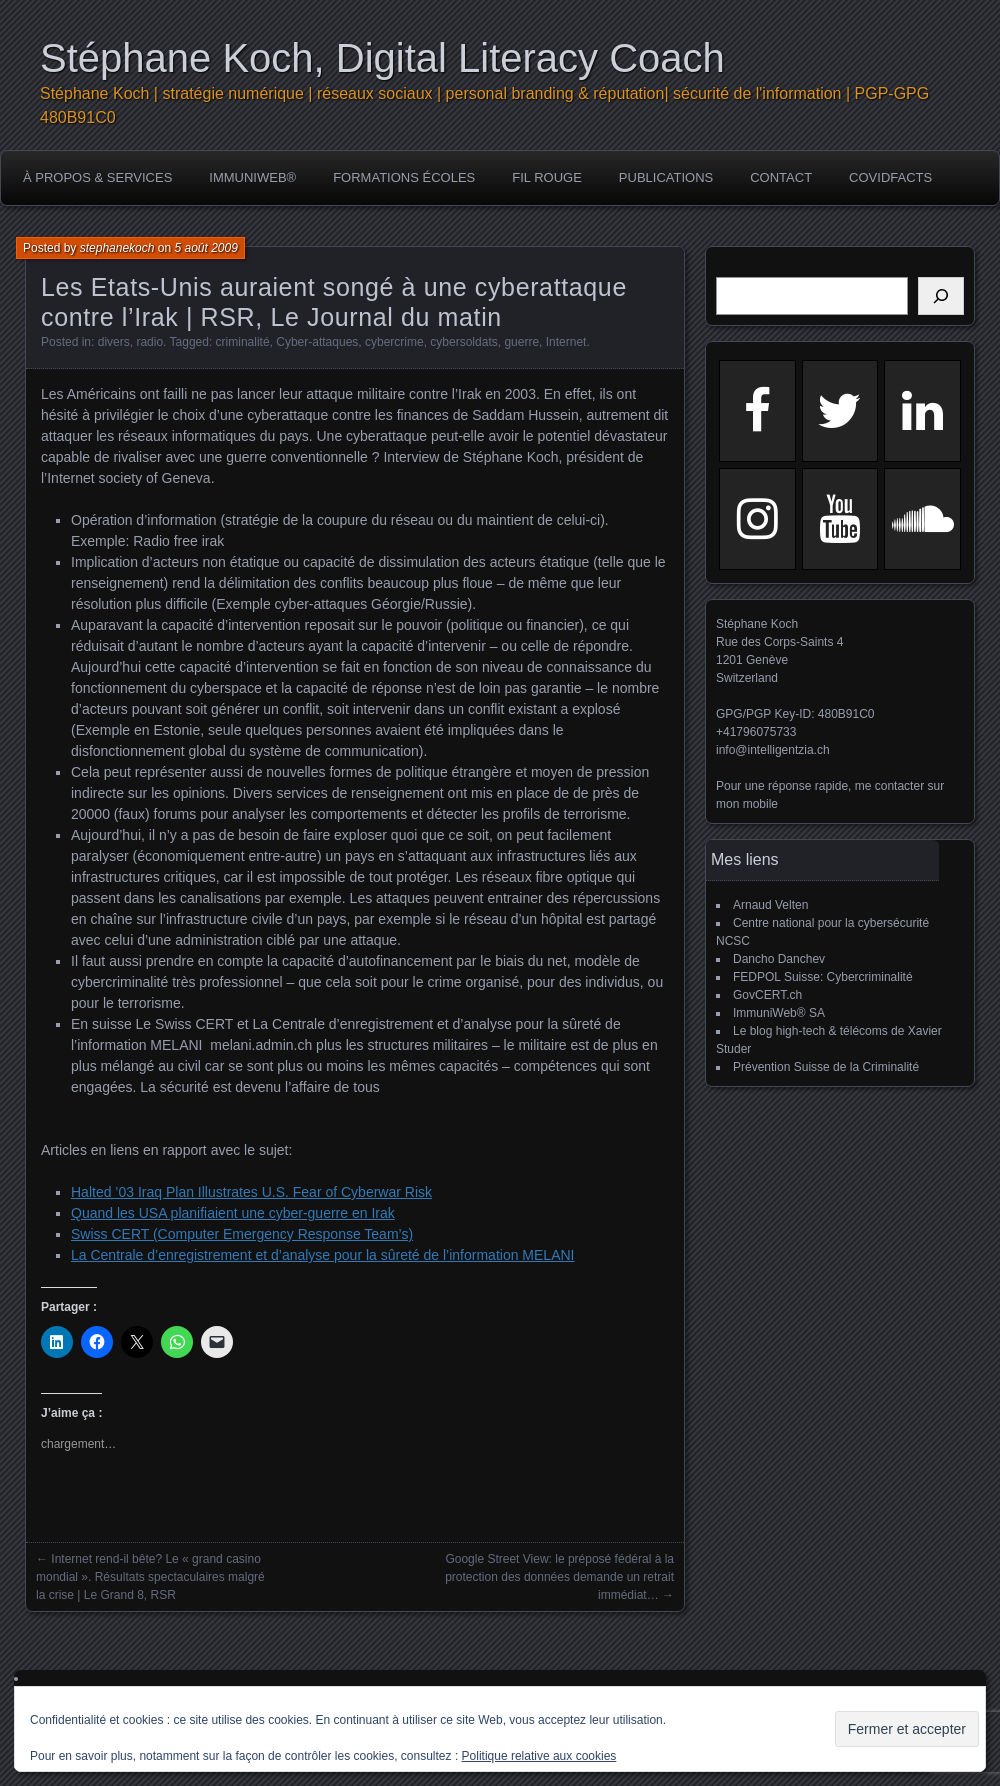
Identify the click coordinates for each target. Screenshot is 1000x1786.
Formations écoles (404, 177)
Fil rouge (547, 177)
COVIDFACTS (890, 177)
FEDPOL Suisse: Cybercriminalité (823, 977)
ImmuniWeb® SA (779, 1013)
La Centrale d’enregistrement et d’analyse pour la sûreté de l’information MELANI (323, 1255)
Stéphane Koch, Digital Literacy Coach (382, 58)
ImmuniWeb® (252, 177)
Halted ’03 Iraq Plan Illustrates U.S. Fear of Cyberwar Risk (251, 1192)
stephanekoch (117, 248)
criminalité (243, 342)
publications (666, 177)
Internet (566, 342)
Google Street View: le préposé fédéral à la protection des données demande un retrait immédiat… (559, 1577)
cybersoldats (463, 342)
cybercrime (394, 342)
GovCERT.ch (767, 995)
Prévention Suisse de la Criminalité (826, 1067)
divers (114, 342)
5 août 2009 (205, 248)
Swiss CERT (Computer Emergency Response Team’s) (242, 1234)
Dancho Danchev (779, 959)
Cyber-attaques (317, 342)
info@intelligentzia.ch (773, 750)
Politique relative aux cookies (539, 1756)
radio (149, 342)
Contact (781, 177)
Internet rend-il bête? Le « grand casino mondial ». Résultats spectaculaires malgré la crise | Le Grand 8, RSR (150, 1577)
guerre (521, 342)
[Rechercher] (941, 296)
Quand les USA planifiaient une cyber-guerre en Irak (233, 1213)
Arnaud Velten (770, 905)
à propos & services (97, 177)
